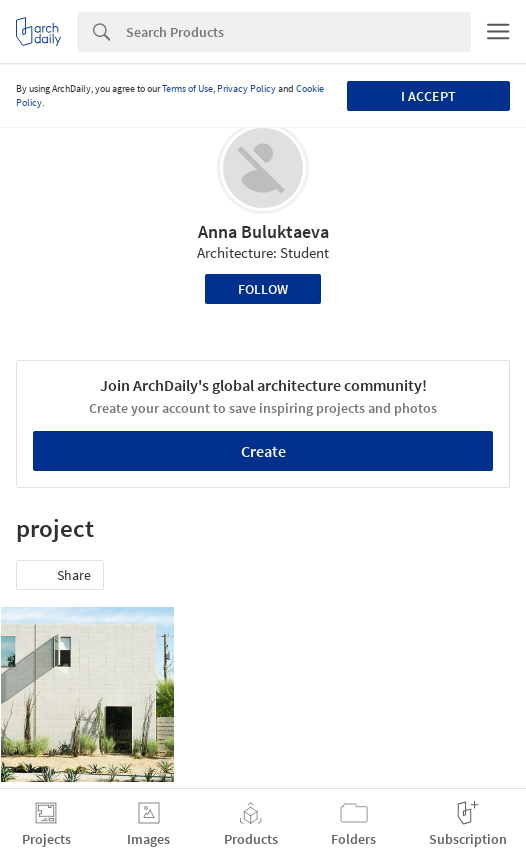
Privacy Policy (246, 88)
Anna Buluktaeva (263, 231)
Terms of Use (187, 88)
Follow (263, 289)
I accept (428, 96)
